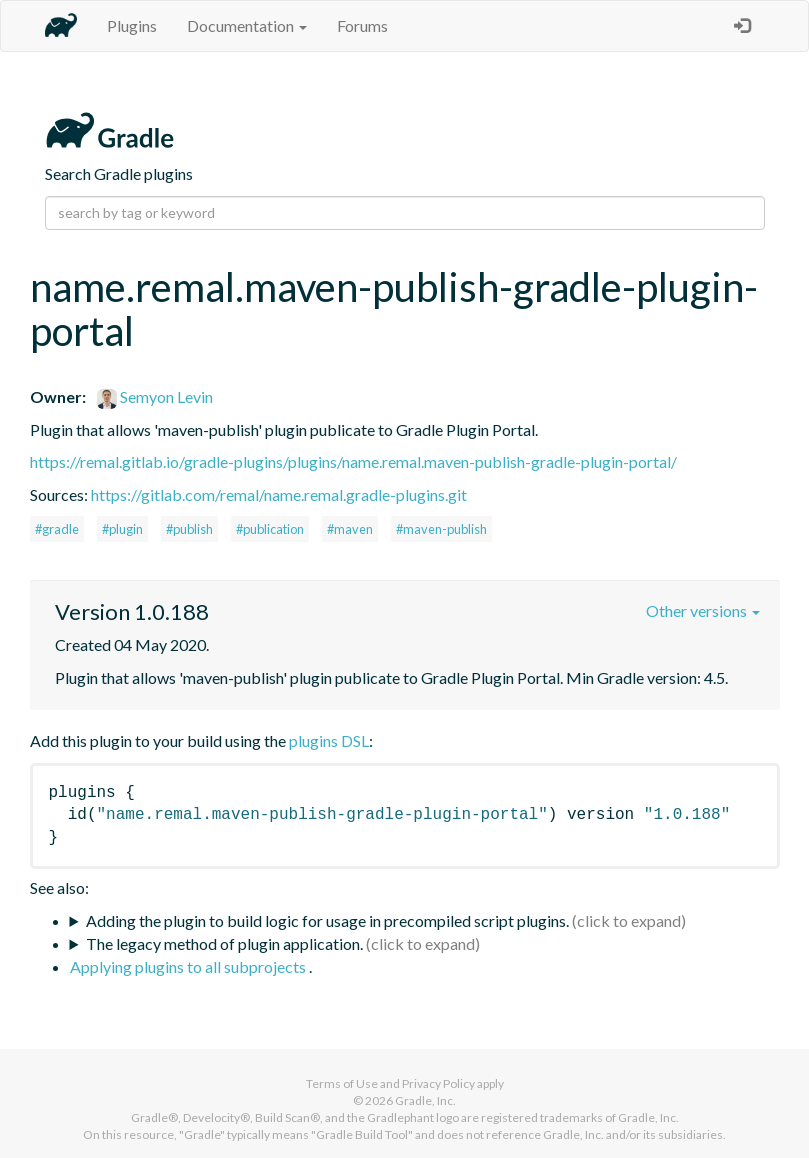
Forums (362, 25)
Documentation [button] (247, 25)
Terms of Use (342, 1083)
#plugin (122, 529)
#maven (350, 529)
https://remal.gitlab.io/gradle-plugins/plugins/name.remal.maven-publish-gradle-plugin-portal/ (353, 461)
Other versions (703, 610)
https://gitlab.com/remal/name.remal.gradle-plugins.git (279, 494)
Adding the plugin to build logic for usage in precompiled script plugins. (327, 920)
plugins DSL (329, 740)
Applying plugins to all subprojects (189, 966)
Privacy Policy (438, 1083)
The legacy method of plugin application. (224, 943)
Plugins (132, 25)
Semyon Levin (155, 396)
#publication (270, 529)
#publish (189, 529)
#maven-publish (441, 529)
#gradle (57, 529)
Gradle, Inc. (425, 1100)
